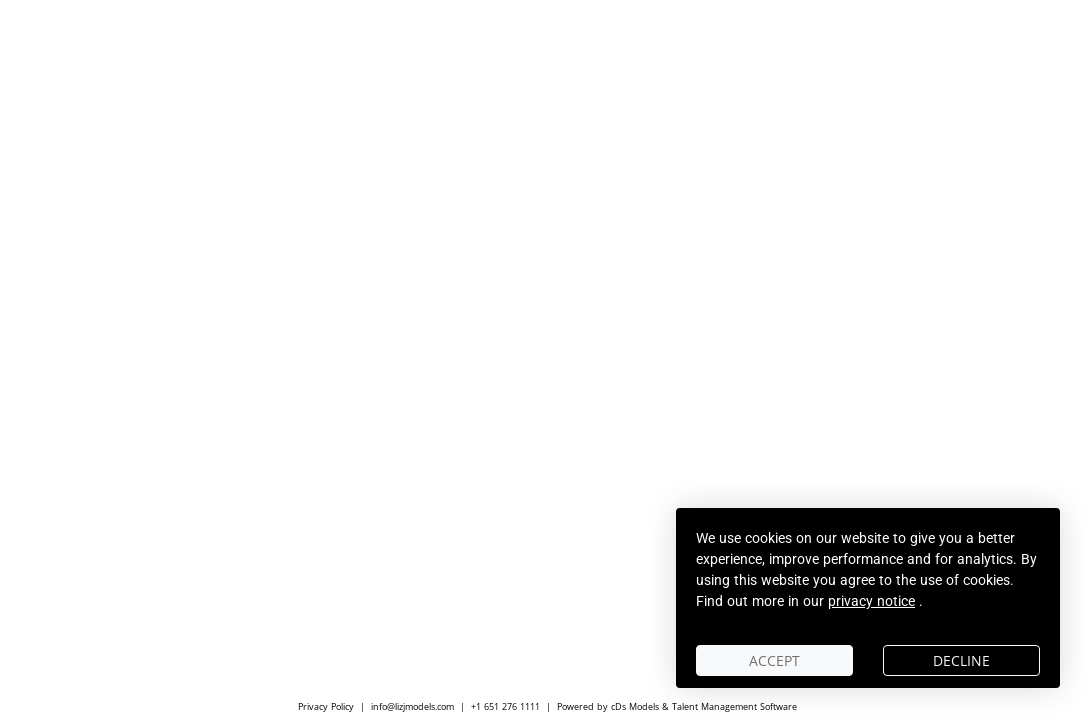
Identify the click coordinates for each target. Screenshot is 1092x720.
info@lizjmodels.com (412, 706)
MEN (359, 434)
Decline (961, 660)
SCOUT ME (819, 434)
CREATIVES (607, 434)
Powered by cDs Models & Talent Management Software (677, 706)
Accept (774, 660)
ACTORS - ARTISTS (475, 434)
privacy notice (871, 601)
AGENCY (713, 434)
